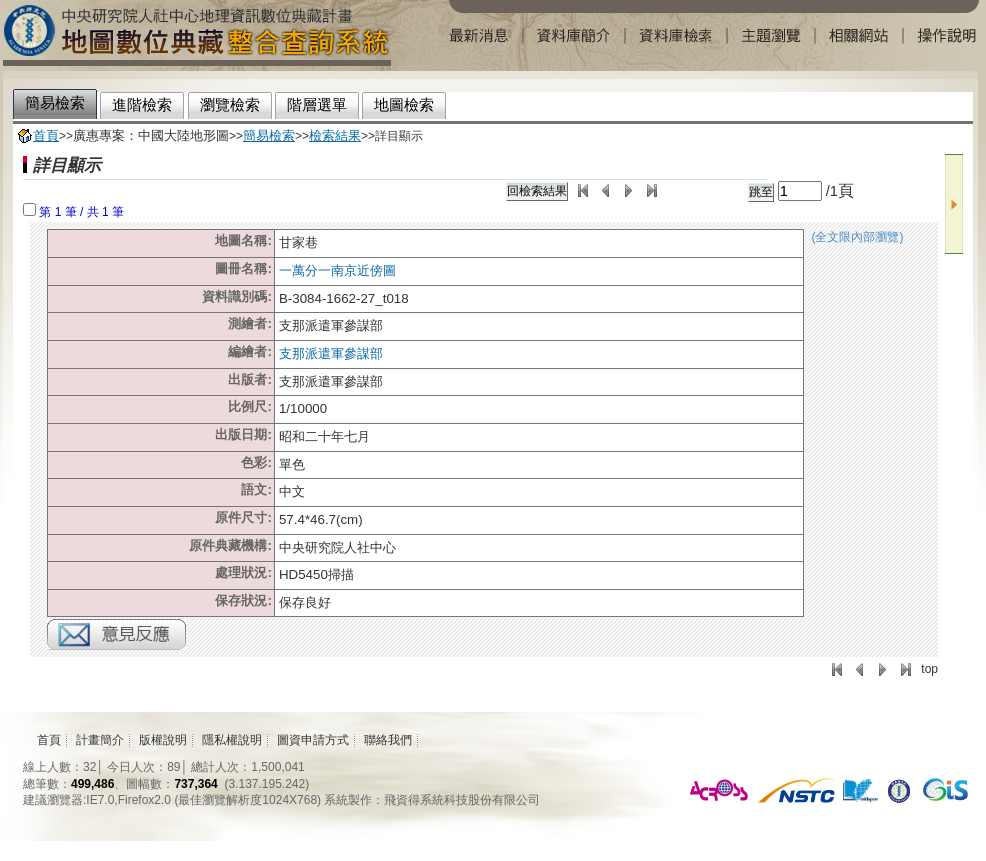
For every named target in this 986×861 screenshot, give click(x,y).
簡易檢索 (269, 135)
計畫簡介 (100, 740)
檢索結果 (335, 135)
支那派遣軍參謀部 (331, 353)
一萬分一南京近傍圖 (337, 270)
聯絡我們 (388, 740)
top (929, 669)
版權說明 (163, 740)
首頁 (46, 135)
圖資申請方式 (313, 740)
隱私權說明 (232, 740)
